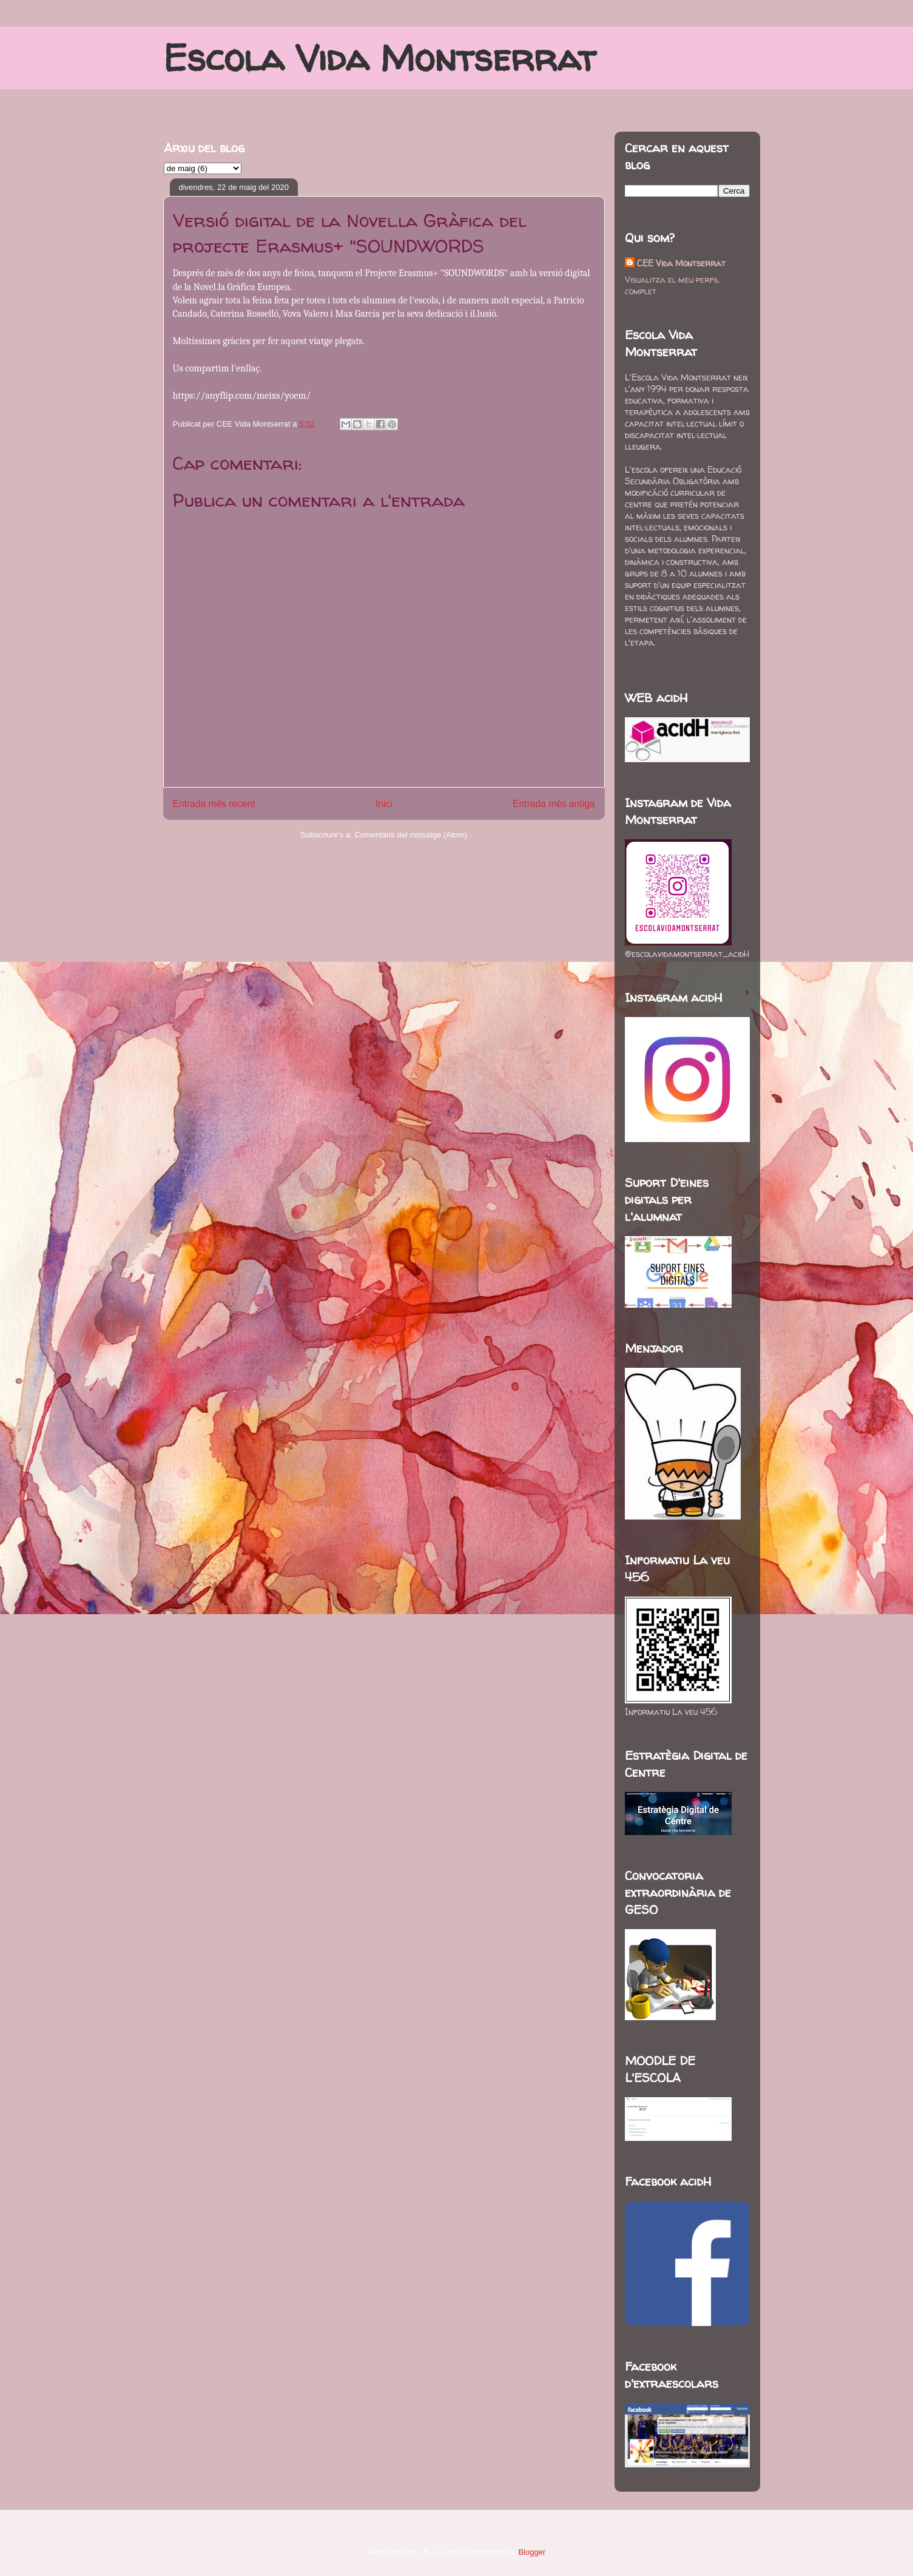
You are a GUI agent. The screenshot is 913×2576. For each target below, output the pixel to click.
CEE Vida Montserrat (681, 263)
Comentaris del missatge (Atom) (410, 834)
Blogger (531, 2552)
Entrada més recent (214, 804)
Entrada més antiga (554, 804)
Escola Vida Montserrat (379, 58)
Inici (384, 804)
